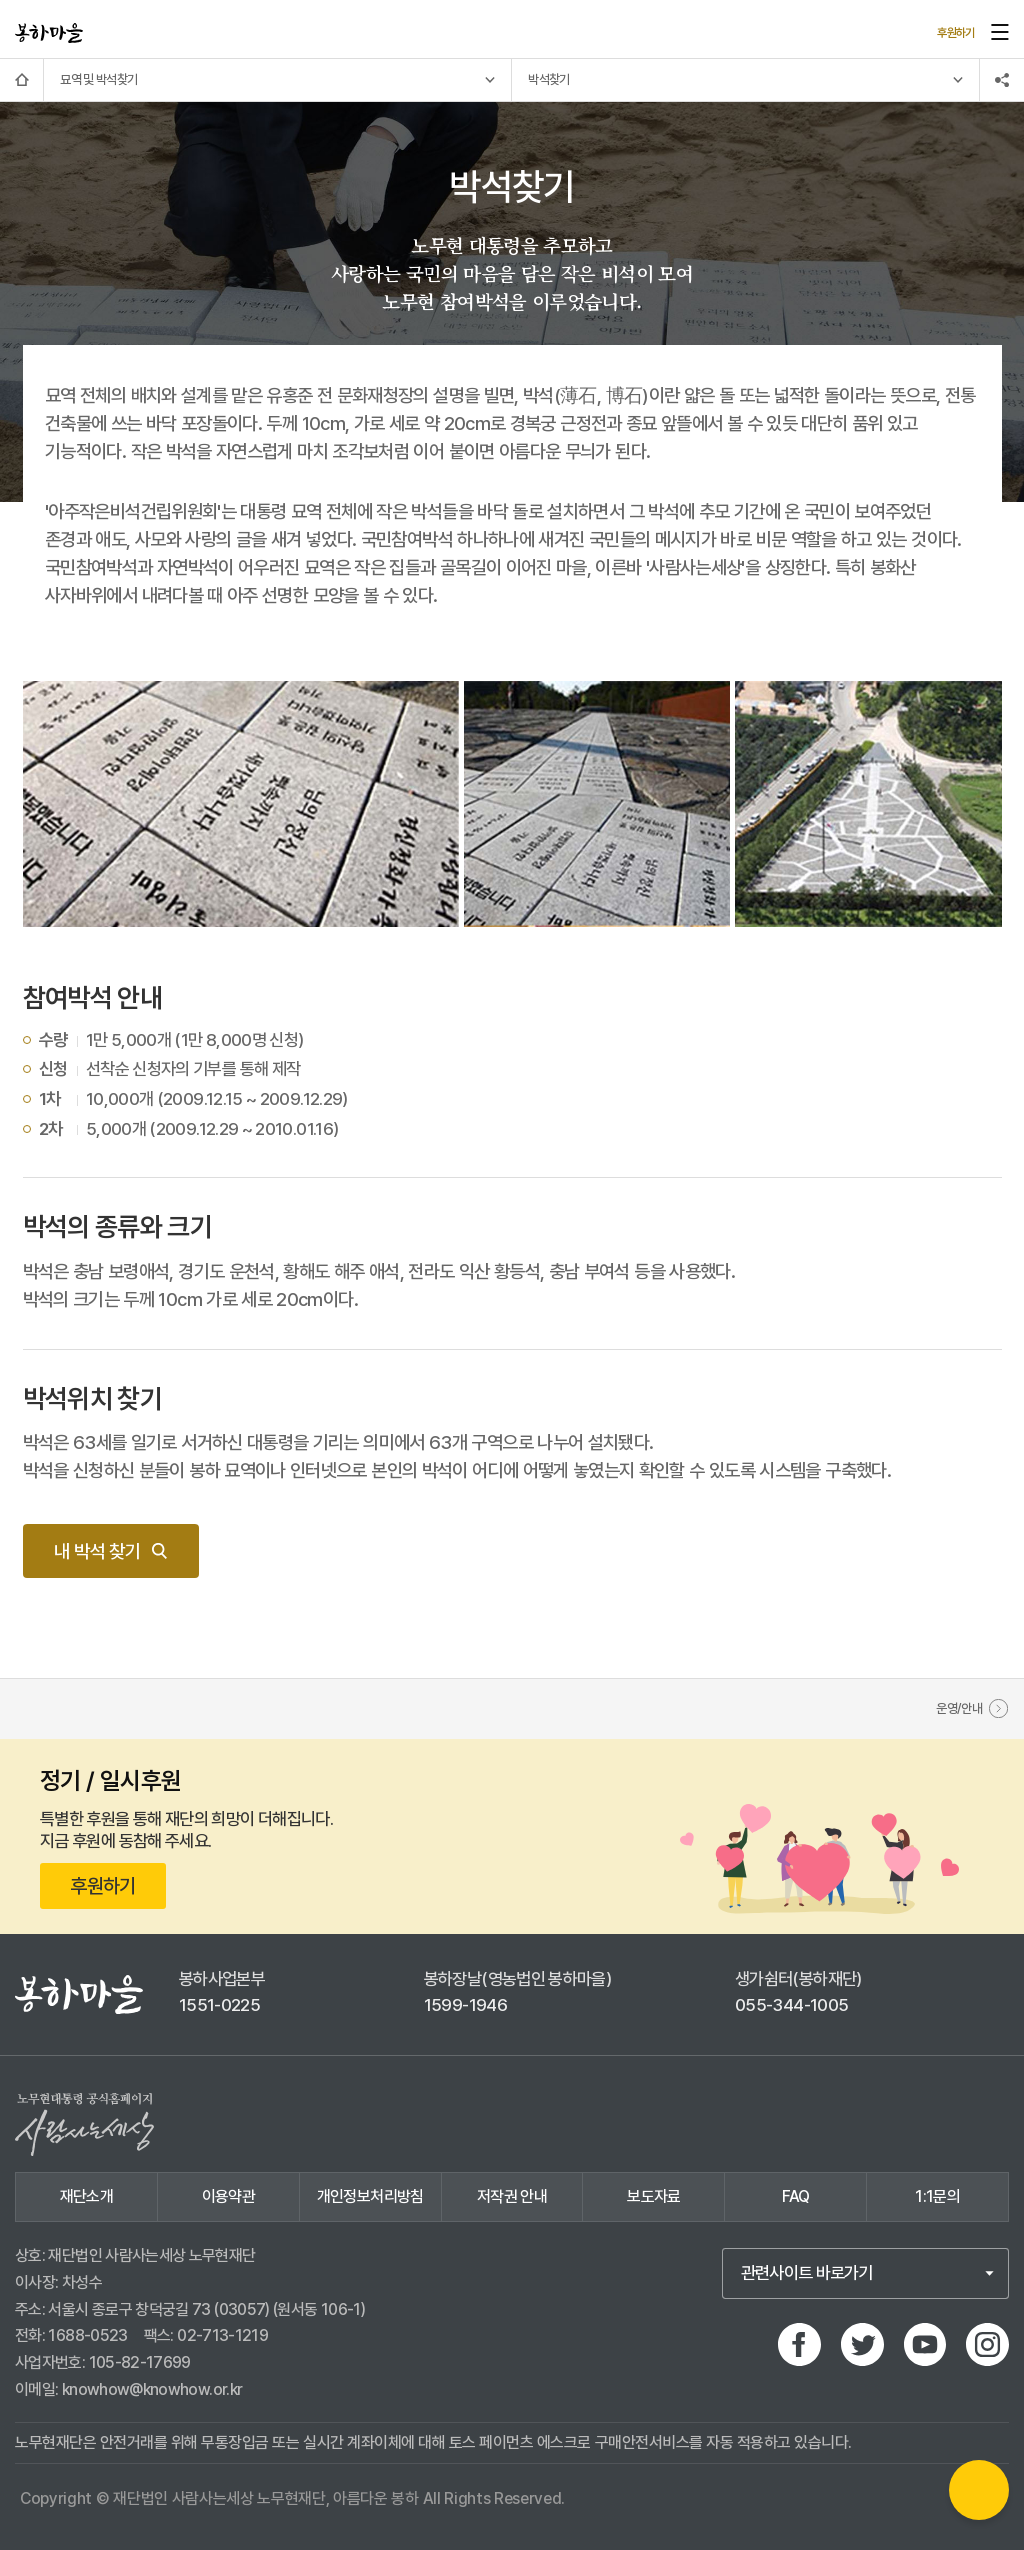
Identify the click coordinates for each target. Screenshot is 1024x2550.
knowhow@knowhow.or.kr (152, 2389)
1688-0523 (87, 2335)
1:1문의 (937, 2196)
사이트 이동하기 (103, 29)
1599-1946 (465, 2005)
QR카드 (979, 2490)
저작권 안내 (512, 2196)
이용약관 (228, 2196)
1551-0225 (219, 2005)
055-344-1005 (791, 2005)
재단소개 (86, 2196)
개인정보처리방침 (370, 2196)
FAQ (796, 2196)
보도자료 (653, 2196)
